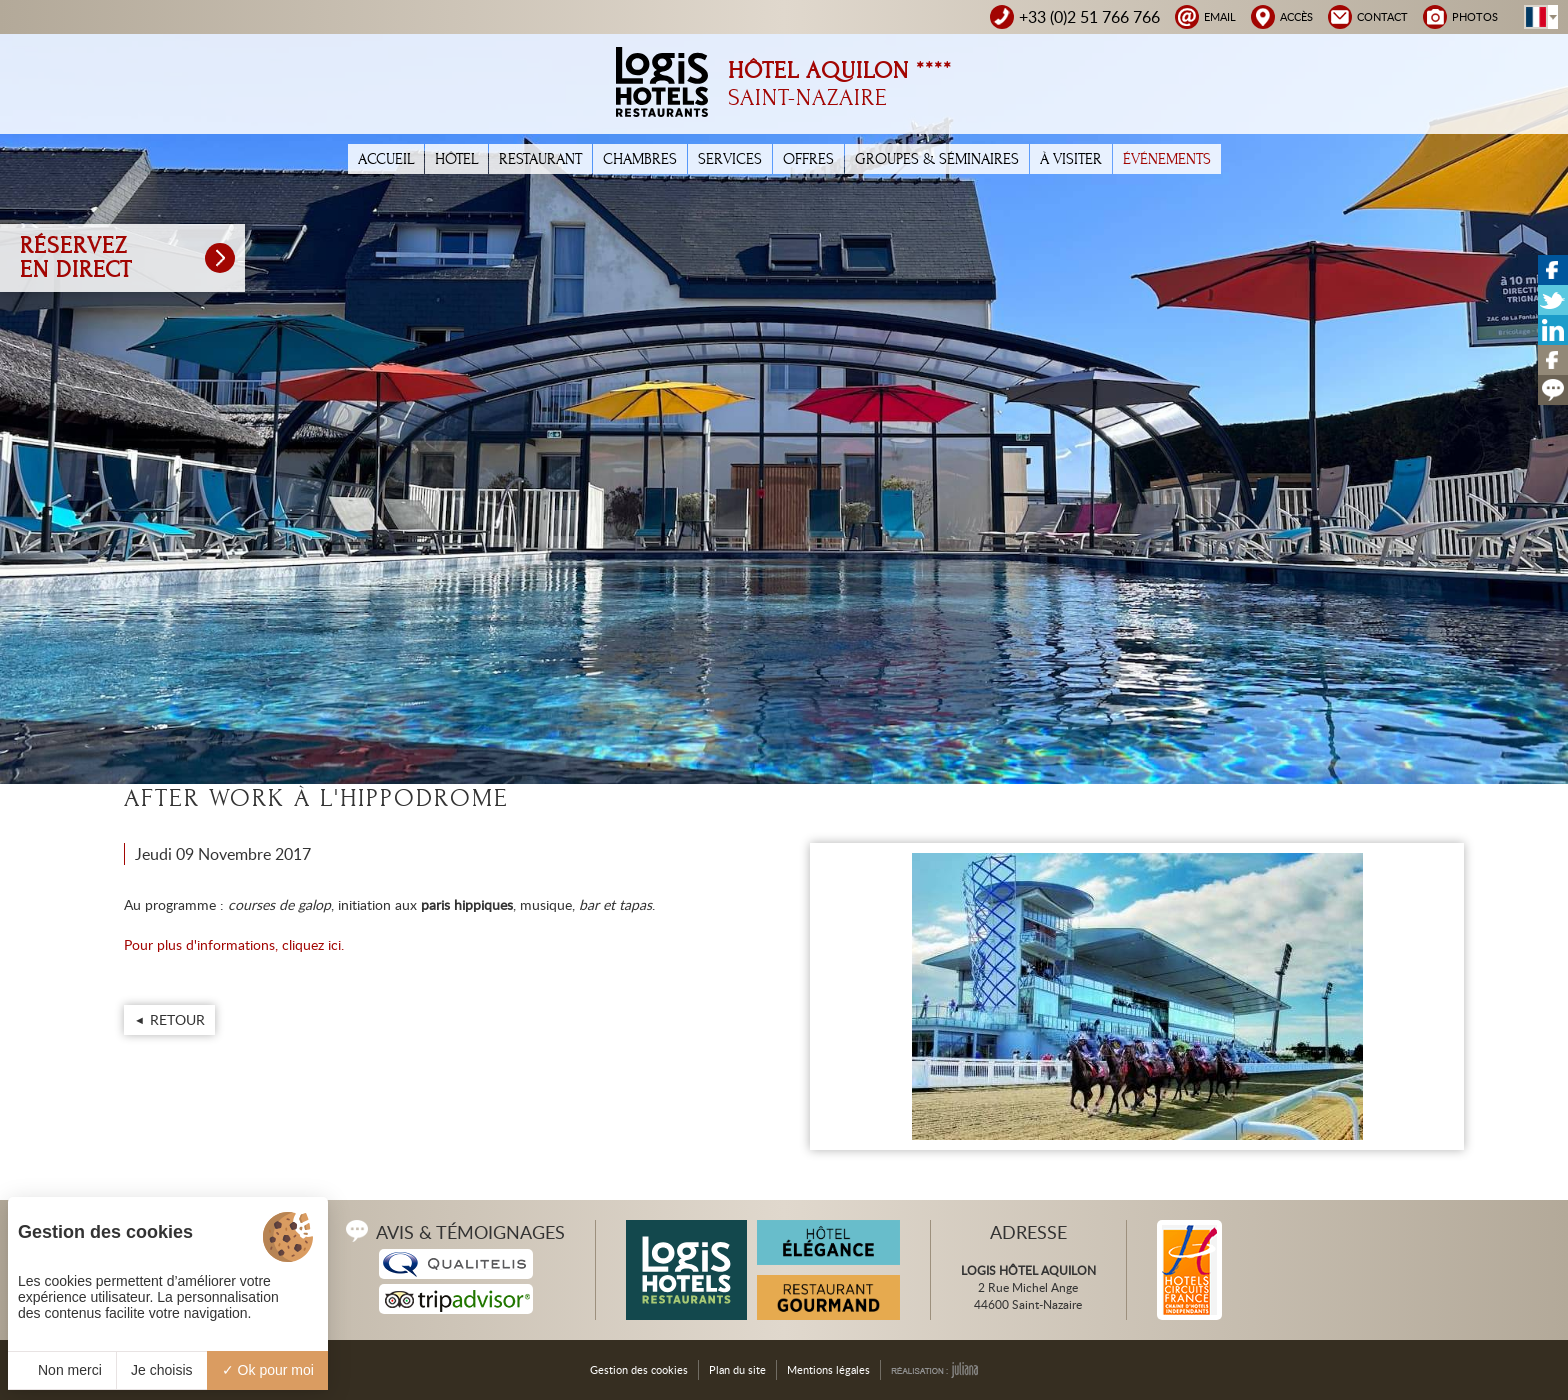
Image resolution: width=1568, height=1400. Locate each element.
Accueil (386, 159)
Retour (177, 1019)
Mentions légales (828, 1369)
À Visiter (1071, 159)
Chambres (640, 159)
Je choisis (161, 1370)
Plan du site (737, 1369)
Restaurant (540, 159)
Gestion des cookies (639, 1369)
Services (730, 159)
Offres (808, 159)
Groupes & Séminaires (937, 159)
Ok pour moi (268, 1370)
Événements (1167, 159)
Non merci (62, 1370)
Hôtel (456, 159)
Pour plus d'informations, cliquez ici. (234, 944)
